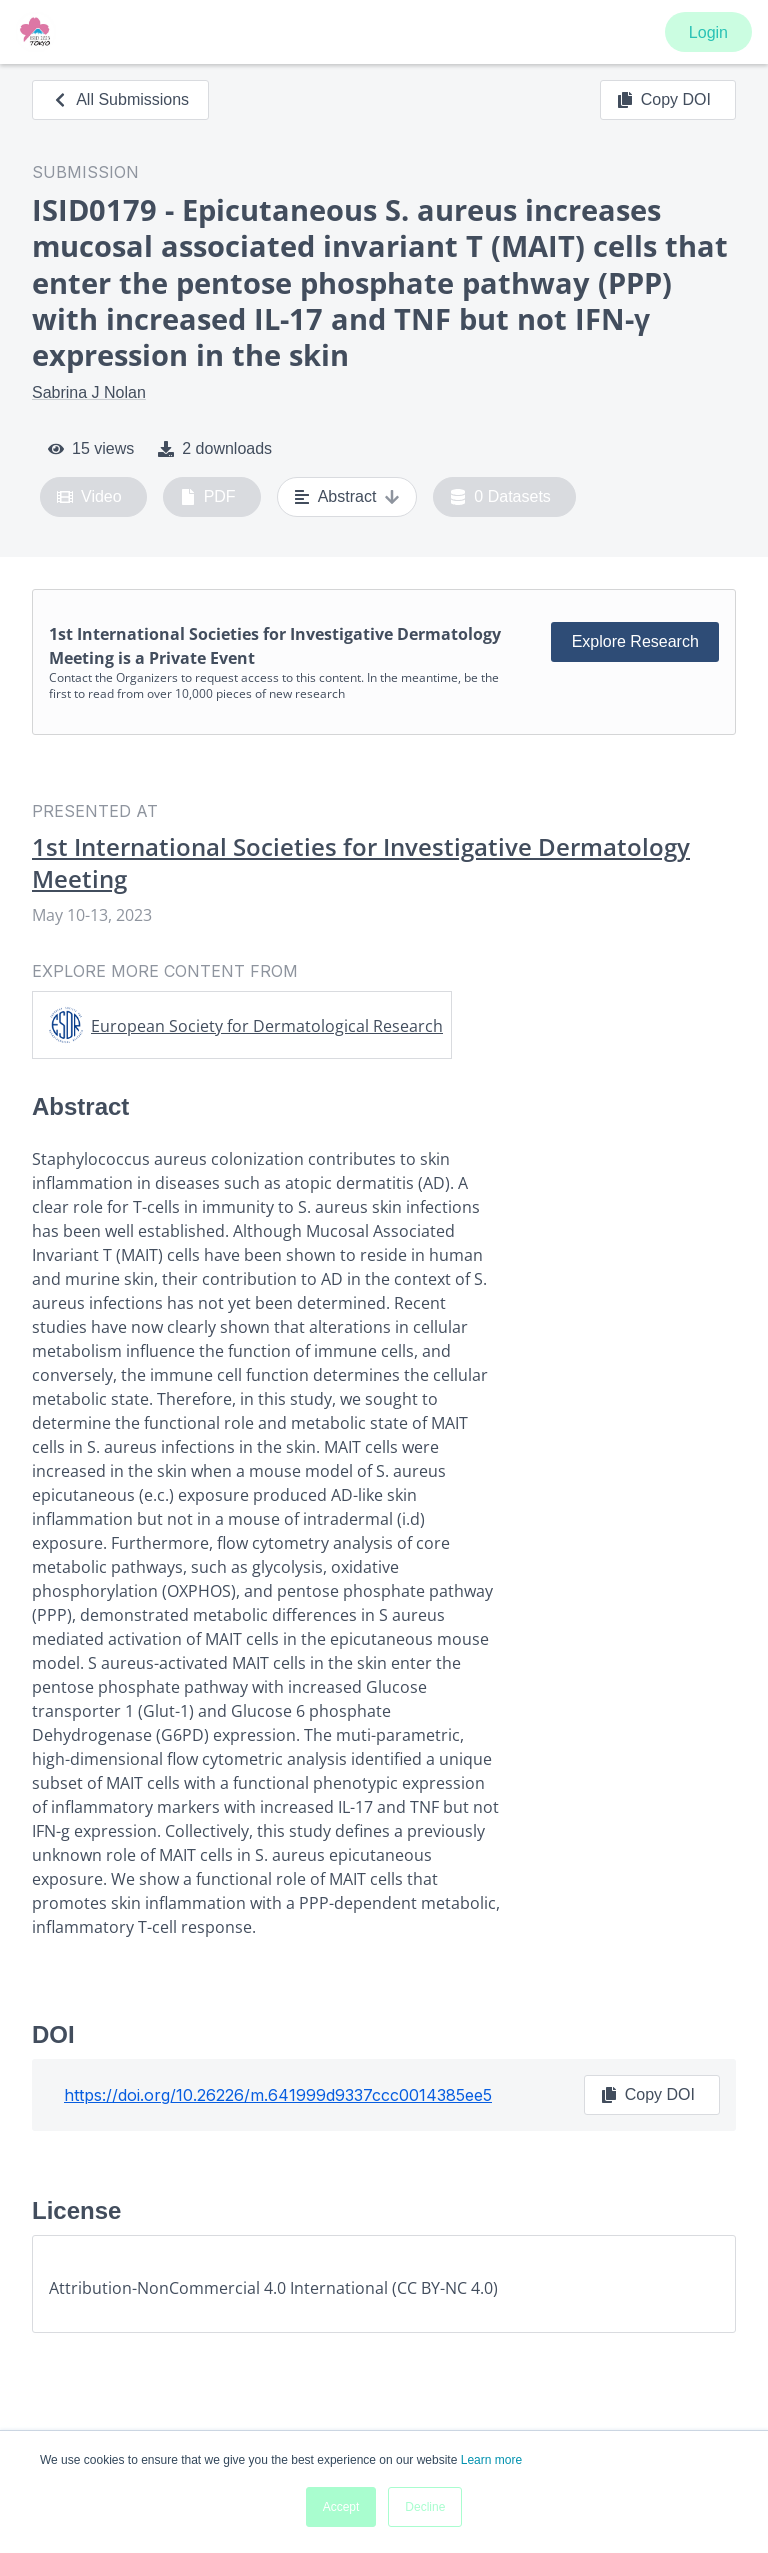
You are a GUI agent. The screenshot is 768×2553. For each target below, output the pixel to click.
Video (89, 497)
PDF (208, 497)
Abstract (347, 497)
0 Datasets (500, 497)
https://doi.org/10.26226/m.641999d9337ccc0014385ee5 (278, 2095)
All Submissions (120, 99)
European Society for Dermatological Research (267, 1026)
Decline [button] (425, 2507)
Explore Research (635, 641)
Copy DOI (664, 100)
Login (708, 32)
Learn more (491, 2460)
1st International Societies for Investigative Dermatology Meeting (361, 863)
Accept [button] (341, 2507)
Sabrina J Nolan (89, 392)
